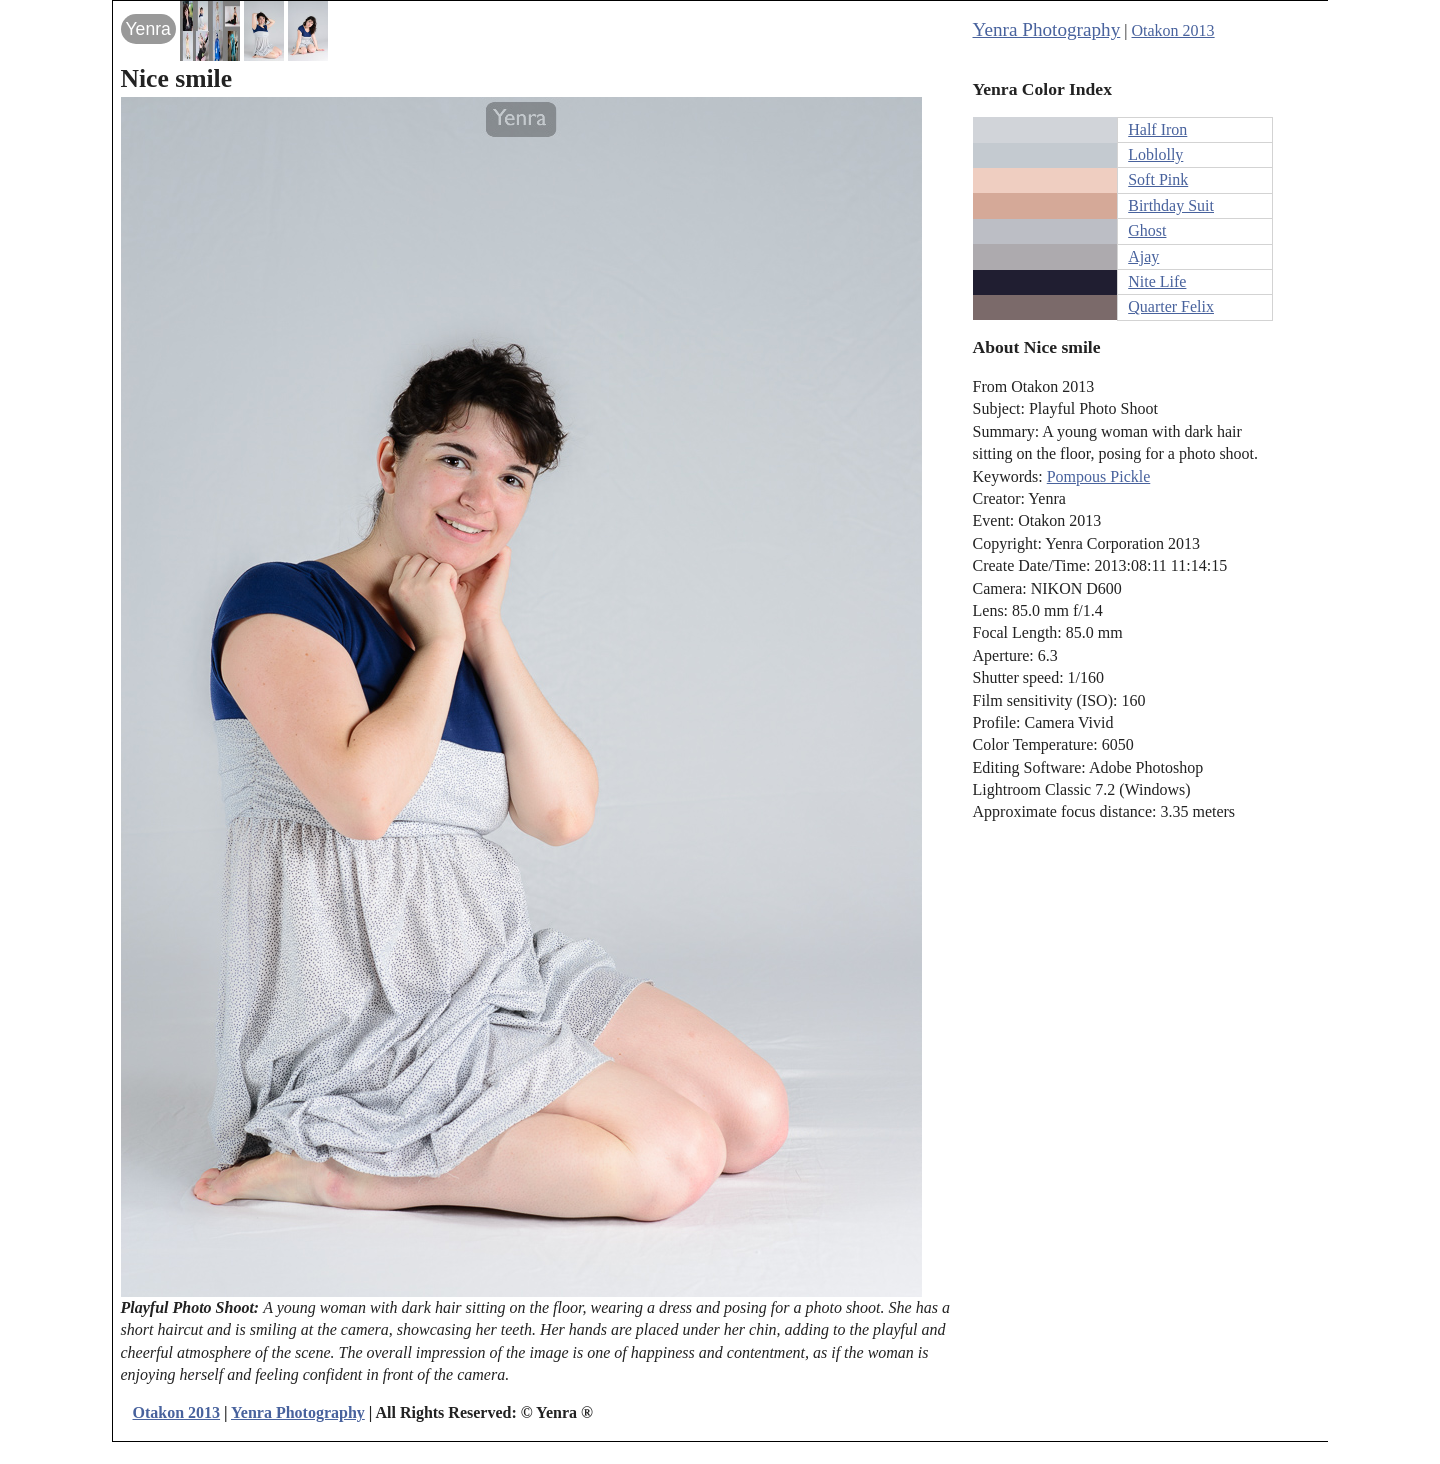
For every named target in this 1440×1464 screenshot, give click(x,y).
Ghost (1147, 230)
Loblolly (1155, 154)
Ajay (1143, 256)
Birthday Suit (1171, 205)
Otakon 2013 (1173, 30)
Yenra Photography (1047, 29)
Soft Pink (1158, 179)
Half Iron (1157, 129)
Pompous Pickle (1099, 476)
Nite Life (1157, 281)
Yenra (148, 29)
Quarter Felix (1171, 306)
